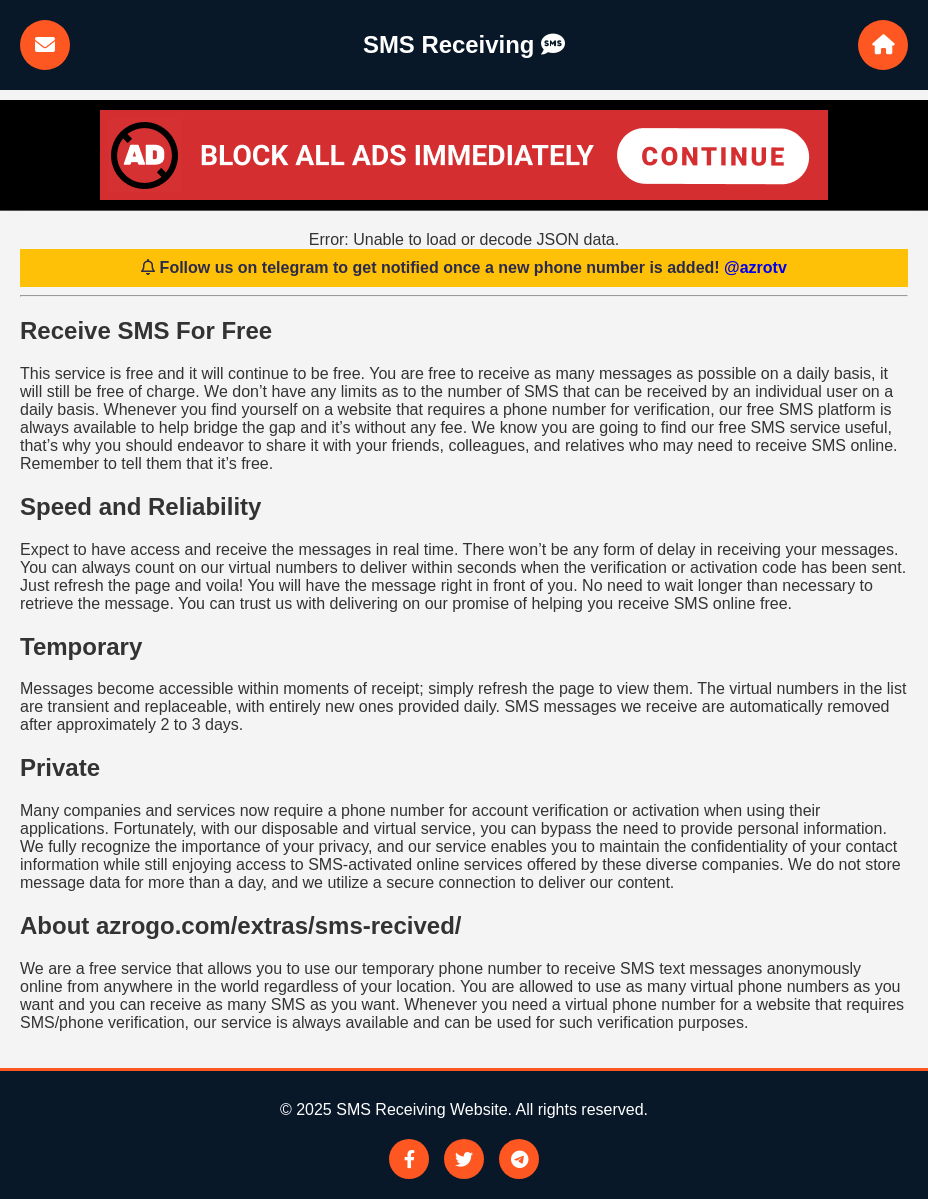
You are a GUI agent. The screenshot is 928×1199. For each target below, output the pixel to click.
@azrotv (755, 267)
